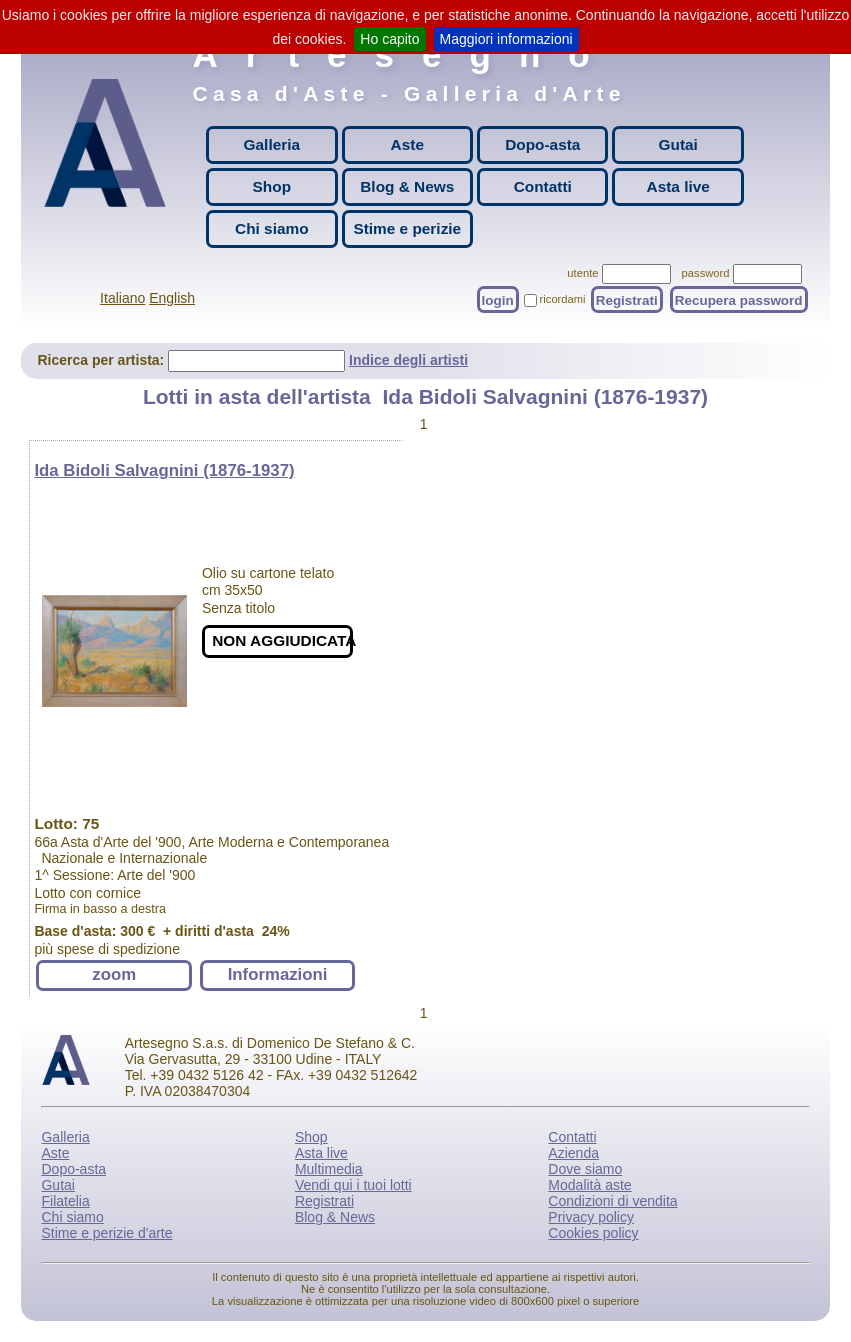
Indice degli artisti (408, 360)
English (172, 298)
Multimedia (329, 1169)
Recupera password (739, 299)
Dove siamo (585, 1169)
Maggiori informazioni (506, 39)
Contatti (543, 186)
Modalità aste (589, 1185)
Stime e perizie (407, 228)
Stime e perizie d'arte (106, 1233)
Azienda (573, 1153)
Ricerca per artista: (102, 360)
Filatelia (65, 1201)
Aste (407, 144)
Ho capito (389, 39)
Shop (272, 186)
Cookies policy (593, 1233)
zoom (114, 974)
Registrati (627, 299)
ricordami (563, 299)
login (498, 299)
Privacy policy (591, 1217)
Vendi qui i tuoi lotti (353, 1185)
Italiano (122, 298)
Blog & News (407, 186)
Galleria (272, 144)
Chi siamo (272, 228)
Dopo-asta (542, 144)
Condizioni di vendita (612, 1201)
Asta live (678, 186)
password (706, 273)
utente (582, 273)
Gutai (678, 144)
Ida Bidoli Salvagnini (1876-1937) (164, 470)
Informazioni (278, 974)
